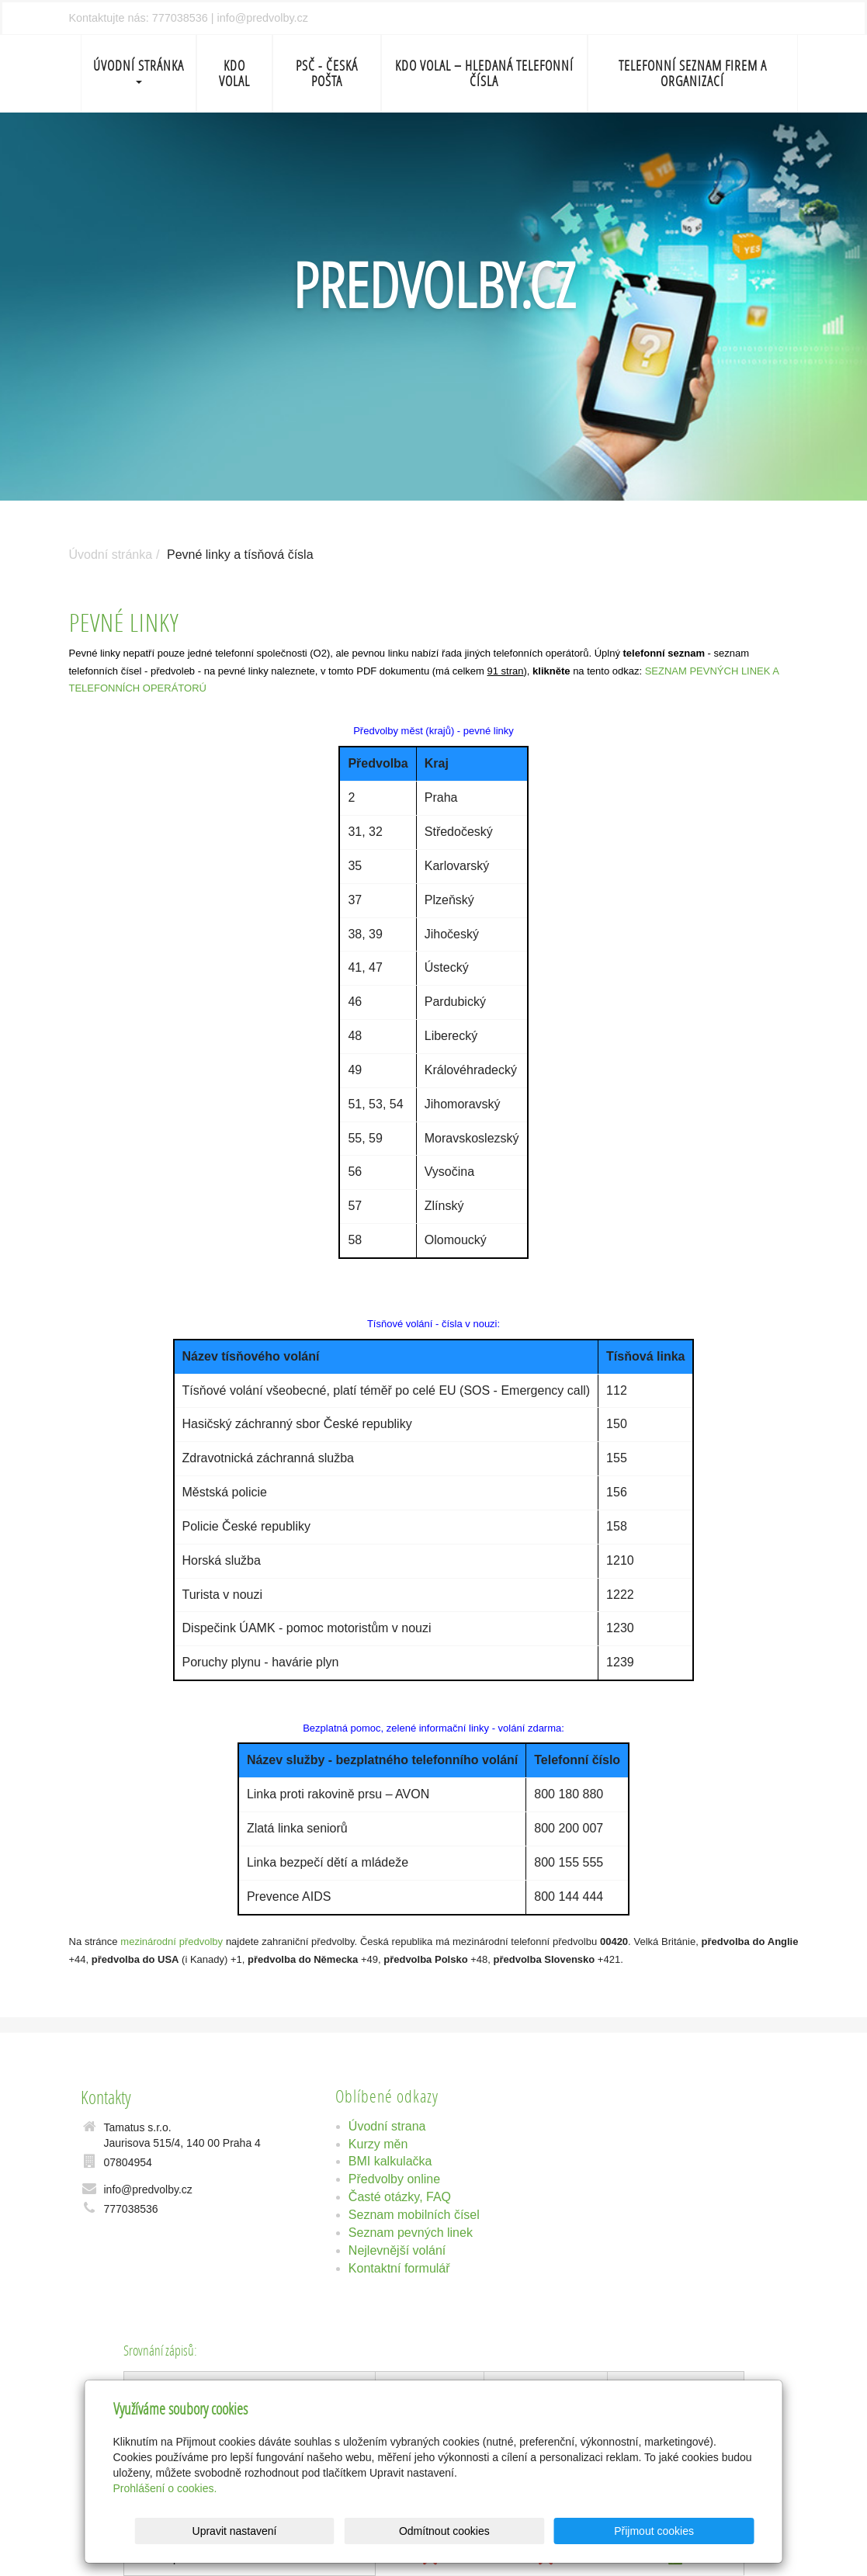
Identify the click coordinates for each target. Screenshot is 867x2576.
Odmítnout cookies (566, 2531)
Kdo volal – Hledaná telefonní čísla (484, 73)
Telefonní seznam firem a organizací (693, 73)
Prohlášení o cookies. (165, 2488)
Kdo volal (234, 73)
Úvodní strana (387, 2126)
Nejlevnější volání (397, 2250)
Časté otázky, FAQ (400, 2196)
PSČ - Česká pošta (327, 73)
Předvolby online (394, 2179)
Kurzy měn (378, 2144)
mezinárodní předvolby (171, 1941)
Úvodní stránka (138, 70)
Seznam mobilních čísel (414, 2214)
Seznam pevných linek (411, 2232)
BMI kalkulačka (390, 2161)
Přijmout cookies (695, 2531)
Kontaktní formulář (399, 2268)
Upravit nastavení (438, 2531)
